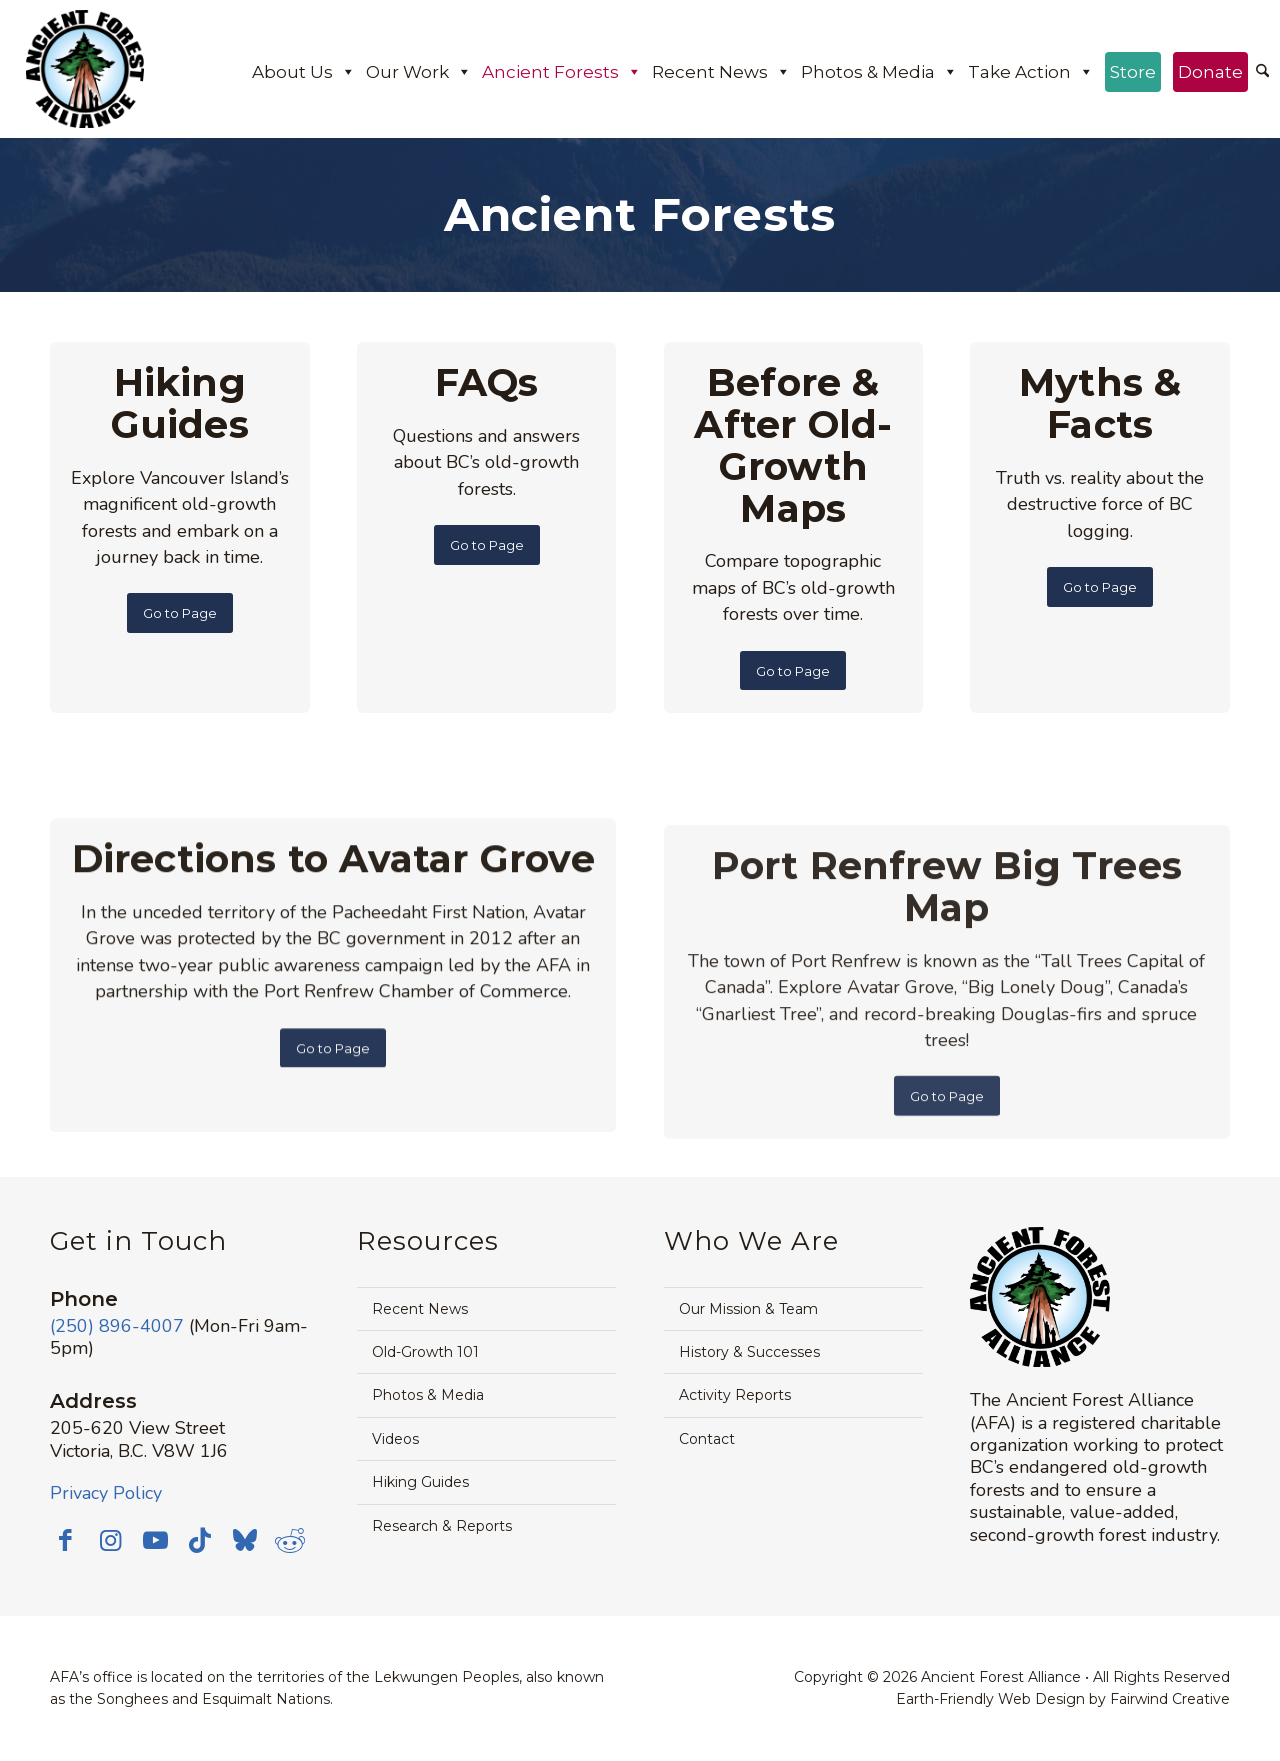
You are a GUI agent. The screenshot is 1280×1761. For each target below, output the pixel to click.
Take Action (1031, 72)
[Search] (1262, 72)
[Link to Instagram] (110, 1540)
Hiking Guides (420, 1482)
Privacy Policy (106, 1493)
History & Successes (749, 1352)
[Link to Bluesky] (245, 1542)
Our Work (419, 72)
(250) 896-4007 (117, 1326)
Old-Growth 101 (425, 1352)
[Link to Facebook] (65, 1540)
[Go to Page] (180, 613)
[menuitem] (1262, 73)
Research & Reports (442, 1526)
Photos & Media (879, 72)
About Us (304, 72)
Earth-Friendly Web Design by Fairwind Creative (1063, 1699)
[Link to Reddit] (290, 1540)
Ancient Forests (562, 72)
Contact (707, 1439)
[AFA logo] (85, 69)
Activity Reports (735, 1395)
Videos (395, 1439)
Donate (1210, 72)
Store (1133, 72)
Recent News (721, 72)
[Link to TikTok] (200, 1540)
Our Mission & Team (748, 1309)
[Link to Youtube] (155, 1540)
